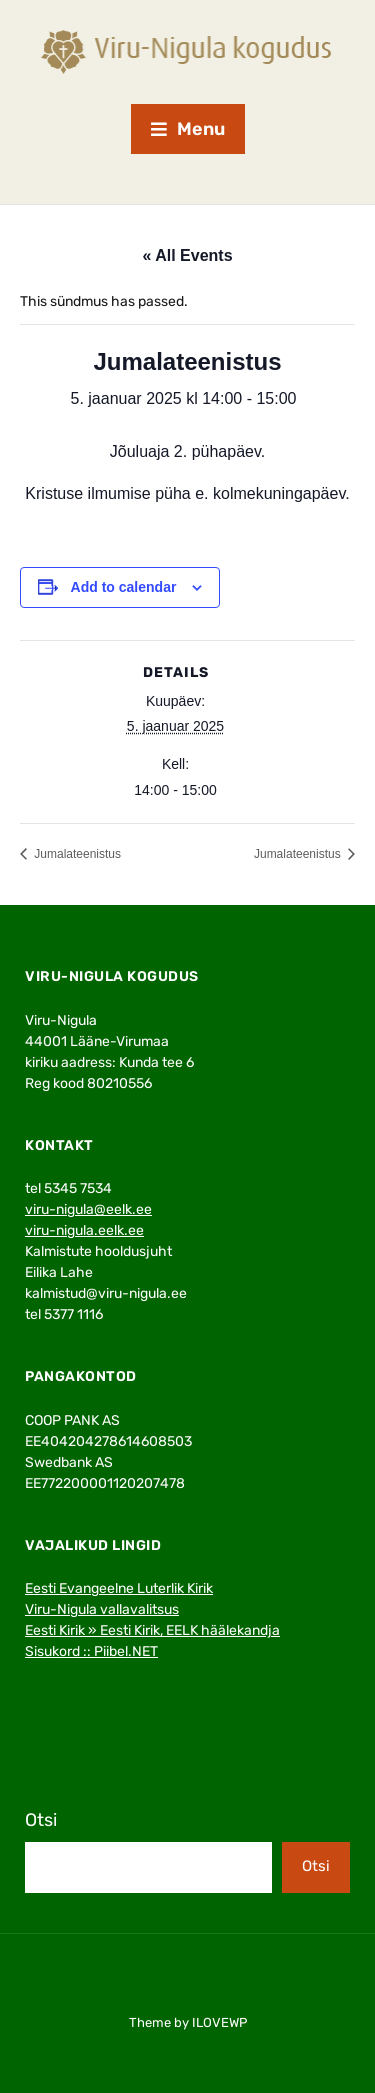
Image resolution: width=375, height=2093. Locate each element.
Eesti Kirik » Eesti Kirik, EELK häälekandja (152, 1630)
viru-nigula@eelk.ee (88, 1209)
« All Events (187, 255)
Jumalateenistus (76, 854)
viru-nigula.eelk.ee (84, 1230)
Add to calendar (124, 587)
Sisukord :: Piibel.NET (91, 1651)
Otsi (41, 1820)
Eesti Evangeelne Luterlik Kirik (119, 1588)
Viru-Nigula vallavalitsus (102, 1609)
